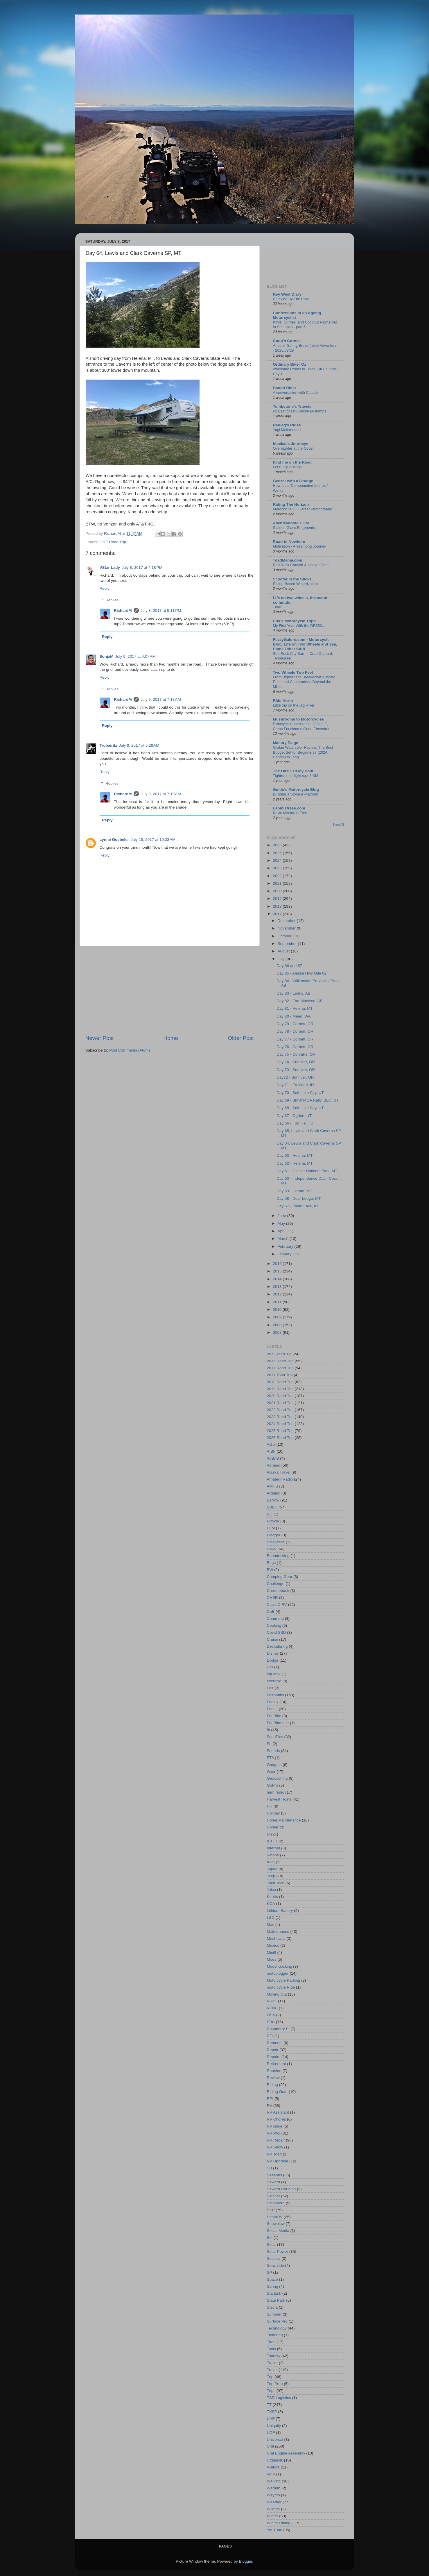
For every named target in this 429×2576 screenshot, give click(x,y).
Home (171, 1038)
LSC (270, 1917)
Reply (105, 588)
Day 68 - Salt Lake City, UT (300, 1108)
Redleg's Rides (287, 425)
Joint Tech (276, 1883)
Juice (271, 1889)
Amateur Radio (280, 1479)
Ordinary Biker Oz (289, 364)
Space (272, 2279)
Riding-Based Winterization (295, 584)
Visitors (273, 2467)
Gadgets (274, 1764)
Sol (270, 2237)
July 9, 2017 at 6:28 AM (139, 745)
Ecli (270, 1667)
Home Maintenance (284, 1820)
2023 (278, 868)
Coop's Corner (286, 341)
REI (270, 2036)
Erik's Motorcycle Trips (294, 621)
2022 (278, 876)
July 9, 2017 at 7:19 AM (161, 794)
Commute (275, 1618)
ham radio (275, 1792)
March (284, 1238)
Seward (273, 2182)
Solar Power (277, 2251)
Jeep (271, 1876)
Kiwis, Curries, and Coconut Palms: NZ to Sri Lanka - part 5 (305, 324)
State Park (276, 2300)
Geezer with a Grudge (293, 481)
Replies (112, 600)
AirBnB (273, 1458)
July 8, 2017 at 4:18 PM (142, 567)
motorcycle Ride (281, 1987)
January (285, 1254)
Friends (273, 1751)
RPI (270, 2098)
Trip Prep (275, 2384)
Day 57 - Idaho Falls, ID (297, 1206)
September (288, 943)
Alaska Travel (278, 1472)
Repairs (274, 2057)
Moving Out (277, 1994)
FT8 (270, 1758)
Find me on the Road (292, 462)
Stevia (272, 2307)
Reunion (274, 2071)
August (284, 951)
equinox (274, 1674)
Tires (271, 2342)
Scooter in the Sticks (292, 579)
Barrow (273, 1500)
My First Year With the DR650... (299, 625)
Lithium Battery (280, 1910)
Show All (338, 824)
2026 (278, 845)
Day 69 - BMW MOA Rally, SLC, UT (308, 1100)
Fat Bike (274, 1716)
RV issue (275, 2126)
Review (273, 2078)
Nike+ (272, 2001)
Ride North (283, 700)
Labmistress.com (289, 808)
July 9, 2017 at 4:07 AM (135, 656)
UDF (271, 2432)
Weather (274, 2502)
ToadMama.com (287, 560)
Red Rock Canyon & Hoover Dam (301, 565)
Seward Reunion (281, 2189)
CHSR (272, 1597)
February (286, 1246)
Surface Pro (277, 2321)
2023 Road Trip (280, 1417)
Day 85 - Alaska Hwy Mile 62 (301, 973)
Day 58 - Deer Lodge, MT (299, 1198)
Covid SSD (276, 1632)
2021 (278, 883)
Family (273, 1702)
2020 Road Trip (280, 1396)
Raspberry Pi (278, 2029)
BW (270, 1569)
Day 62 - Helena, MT (295, 1163)
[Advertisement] (169, 990)
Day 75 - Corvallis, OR (296, 1054)
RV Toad (274, 2154)
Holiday (273, 1813)
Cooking (274, 1625)
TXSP (272, 2411)
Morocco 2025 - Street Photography (302, 509)
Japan (272, 1869)
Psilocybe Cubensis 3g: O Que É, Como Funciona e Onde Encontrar (301, 726)
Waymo (273, 2495)
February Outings (287, 467)
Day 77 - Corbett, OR (295, 1039)
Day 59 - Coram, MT (294, 1191)
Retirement (276, 2064)
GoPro (272, 1785)
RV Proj (273, 2133)
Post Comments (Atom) (129, 1050)
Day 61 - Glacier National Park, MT (307, 1171)
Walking (274, 2481)
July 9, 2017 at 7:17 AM (161, 699)
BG (270, 1514)
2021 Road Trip (280, 1403)
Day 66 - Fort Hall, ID (295, 1123)
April (282, 1231)
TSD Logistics (279, 2398)
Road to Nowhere (289, 541)
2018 (278, 906)
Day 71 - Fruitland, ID (295, 1085)
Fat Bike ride (278, 1723)
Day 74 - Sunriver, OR (296, 1062)
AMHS (272, 1486)
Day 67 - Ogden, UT (294, 1115)
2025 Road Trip (280, 1431)
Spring (272, 2286)
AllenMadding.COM (291, 523)
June (282, 1215)
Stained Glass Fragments (294, 527)
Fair (270, 1688)
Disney (273, 1653)
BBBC (272, 1507)
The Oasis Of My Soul (293, 771)
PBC (271, 2022)
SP (269, 2272)
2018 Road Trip (280, 1382)
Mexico (273, 1945)
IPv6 (271, 1862)
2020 (278, 891)
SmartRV (275, 2217)
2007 (278, 1332)
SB (269, 2168)
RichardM (123, 610)
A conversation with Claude (295, 392)
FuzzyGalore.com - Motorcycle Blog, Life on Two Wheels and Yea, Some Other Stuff (305, 644)
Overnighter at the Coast (293, 448)
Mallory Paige (285, 743)
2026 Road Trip (280, 1438)
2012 (278, 1294)
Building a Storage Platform (295, 794)
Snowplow (276, 2223)
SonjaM (107, 656)
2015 (278, 1271)
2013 (278, 1286)
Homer (273, 1827)
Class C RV (277, 1604)
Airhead (274, 1465)
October (285, 936)
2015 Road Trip (280, 1361)
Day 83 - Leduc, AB (293, 993)
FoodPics (275, 1737)
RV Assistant (278, 2112)
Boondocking (278, 1556)
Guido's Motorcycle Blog (296, 789)
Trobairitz (108, 745)
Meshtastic (276, 1938)
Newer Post (99, 1038)
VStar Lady (110, 567)
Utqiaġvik (275, 2460)
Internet (273, 1848)
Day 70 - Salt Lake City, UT (300, 1093)
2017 (278, 914)
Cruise (272, 1639)
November (287, 928)
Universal (275, 2439)
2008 (278, 1325)
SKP (271, 2210)
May (282, 1223)
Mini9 (271, 1952)
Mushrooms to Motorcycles (298, 719)
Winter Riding (278, 2523)
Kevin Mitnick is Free (290, 813)
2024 (278, 860)
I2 (268, 1834)
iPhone (273, 1855)
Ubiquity (274, 2425)
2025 (278, 853)
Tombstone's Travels (292, 406)
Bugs (271, 1562)
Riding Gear (277, 2091)
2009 (278, 1317)
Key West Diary (287, 294)
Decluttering (277, 1646)
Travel (272, 2370)
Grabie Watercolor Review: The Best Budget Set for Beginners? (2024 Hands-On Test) (303, 752)
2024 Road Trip (280, 1424)
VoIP (271, 2474)
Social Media (278, 2230)
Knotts (272, 1896)
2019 (278, 898)
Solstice (274, 2258)
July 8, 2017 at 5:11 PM (161, 610)
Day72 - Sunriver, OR (295, 1077)
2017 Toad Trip (280, 1375)
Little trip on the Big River (294, 705)
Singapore (276, 2203)
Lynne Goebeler (114, 839)
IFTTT (272, 1841)
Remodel (275, 2043)
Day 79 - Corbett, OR (295, 1024)
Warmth (274, 2488)
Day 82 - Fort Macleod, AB (299, 1001)
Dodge (273, 1660)
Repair (273, 2050)
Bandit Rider (284, 388)
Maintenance (278, 1931)
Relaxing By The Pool (291, 299)
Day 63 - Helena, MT (295, 1155)
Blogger (274, 1535)
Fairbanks (275, 1695)
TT (269, 2404)
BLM (271, 1528)
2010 (278, 1309)
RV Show (275, 2147)
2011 (278, 1302)
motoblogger (278, 1973)
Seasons (274, 2175)
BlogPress (276, 1542)
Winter (272, 2516)
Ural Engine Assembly (286, 2453)
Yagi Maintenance (288, 430)
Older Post (241, 1038)
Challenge (276, 1583)
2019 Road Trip (280, 1389)
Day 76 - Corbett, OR (295, 1047)
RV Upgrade (277, 2161)
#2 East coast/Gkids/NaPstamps (299, 411)
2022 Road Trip (280, 1410)
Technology (277, 2328)
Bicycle (273, 1521)
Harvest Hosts (279, 1799)
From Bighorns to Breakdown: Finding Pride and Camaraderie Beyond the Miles (304, 682)
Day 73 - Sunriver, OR (296, 1070)
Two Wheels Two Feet (293, 672)
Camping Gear (279, 1576)
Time (277, 607)
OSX (271, 2015)
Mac (270, 1924)
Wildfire (273, 2509)
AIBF (271, 1451)
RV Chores (276, 2119)
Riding (272, 2084)
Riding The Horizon (291, 504)
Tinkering (275, 2335)
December (287, 920)
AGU (271, 1444)
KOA (271, 1903)
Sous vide (275, 2265)
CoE (270, 1611)
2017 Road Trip (112, 542)
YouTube (274, 2530)
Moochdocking (279, 1966)
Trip (270, 2377)
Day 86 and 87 (289, 965)
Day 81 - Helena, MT (295, 1008)
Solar (271, 2244)
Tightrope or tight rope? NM (295, 775)
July (282, 959)
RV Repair (276, 2140)
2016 (278, 1263)
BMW (272, 1549)
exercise (274, 1681)
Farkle (272, 1709)
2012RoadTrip (279, 1354)
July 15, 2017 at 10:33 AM (153, 839)
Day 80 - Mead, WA (293, 1016)
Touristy (274, 2356)
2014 (278, 1279)
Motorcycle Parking (283, 1980)
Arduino (274, 1493)
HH (270, 1806)
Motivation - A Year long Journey (299, 546)
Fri (269, 1744)
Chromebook (278, 1590)
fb (268, 1730)
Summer (274, 2314)
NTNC (272, 2008)
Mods (272, 1959)
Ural (270, 2446)
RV (269, 2105)
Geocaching (277, 1778)
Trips (271, 2391)
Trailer (272, 2363)
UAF (271, 2418)
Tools (271, 2349)
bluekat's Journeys (290, 443)
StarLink (274, 2293)
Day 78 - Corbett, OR (295, 1031)
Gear (271, 1771)
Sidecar (273, 2196)
